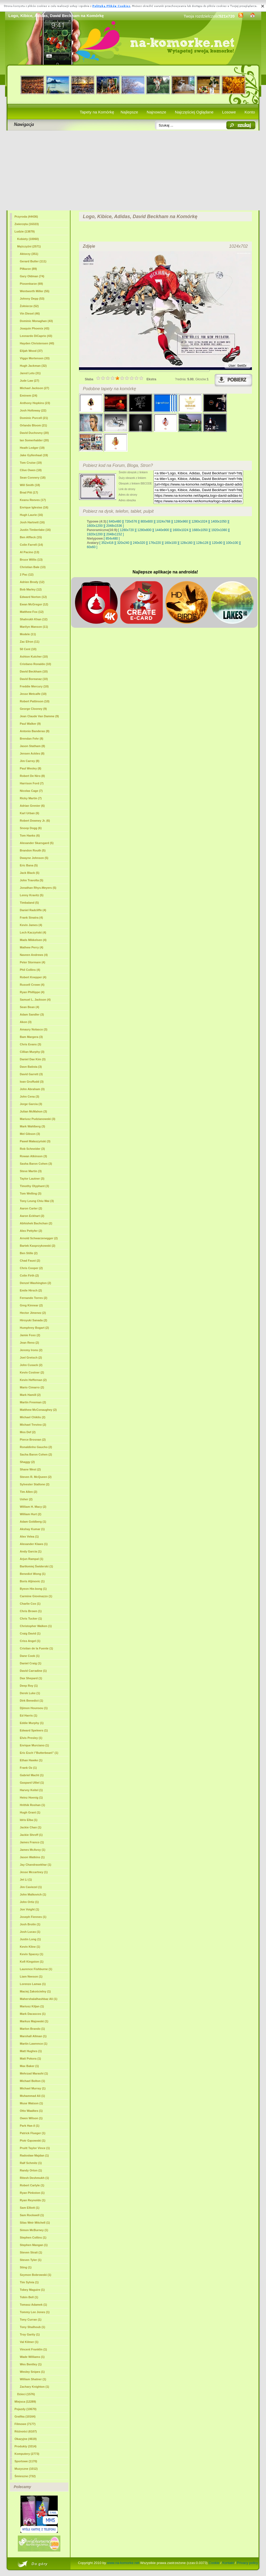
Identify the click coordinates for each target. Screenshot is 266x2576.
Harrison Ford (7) (32, 783)
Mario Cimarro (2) (32, 1387)
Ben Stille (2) (29, 1253)
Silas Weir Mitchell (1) (35, 2222)
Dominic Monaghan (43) (36, 321)
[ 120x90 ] (217, 543)
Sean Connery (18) (33, 477)
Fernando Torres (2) (33, 1297)
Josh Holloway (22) (33, 410)
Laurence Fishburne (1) (36, 1969)
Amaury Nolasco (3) (33, 1029)
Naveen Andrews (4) (34, 954)
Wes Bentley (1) (31, 2364)
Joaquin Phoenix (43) (34, 328)
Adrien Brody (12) (32, 582)
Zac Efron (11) (29, 641)
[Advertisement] (133, 170)
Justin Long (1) (30, 1939)
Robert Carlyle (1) (32, 2185)
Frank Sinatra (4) (31, 917)
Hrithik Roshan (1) (32, 1805)
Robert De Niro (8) (32, 775)
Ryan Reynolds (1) (32, 2200)
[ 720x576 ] (131, 521)
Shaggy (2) (27, 1462)
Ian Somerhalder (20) (34, 440)
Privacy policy (247, 2563)
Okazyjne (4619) (26, 2438)
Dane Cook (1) (30, 1655)
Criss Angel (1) (30, 1640)
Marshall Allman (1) (33, 2036)
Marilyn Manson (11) (34, 626)
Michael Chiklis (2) (32, 1417)
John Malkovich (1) (33, 1894)
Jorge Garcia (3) (31, 1104)
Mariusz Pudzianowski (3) (37, 1118)
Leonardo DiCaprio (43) (36, 335)
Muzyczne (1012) (26, 2468)
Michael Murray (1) (33, 2088)
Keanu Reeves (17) (33, 500)
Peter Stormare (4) (32, 962)
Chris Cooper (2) (31, 1268)
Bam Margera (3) (31, 1036)
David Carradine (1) (33, 1670)
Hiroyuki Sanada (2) (33, 1320)
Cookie (214, 2563)
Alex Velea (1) (29, 1536)
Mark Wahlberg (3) (32, 1126)
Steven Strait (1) (31, 2252)
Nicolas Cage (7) (31, 790)
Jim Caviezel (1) (31, 1887)
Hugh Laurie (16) (31, 514)
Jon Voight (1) (29, 1909)
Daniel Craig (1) (30, 1663)
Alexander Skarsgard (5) (37, 843)
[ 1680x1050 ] (200, 530)
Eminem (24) (28, 395)
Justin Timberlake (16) (35, 529)
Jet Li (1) (26, 1879)
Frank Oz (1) (28, 1767)
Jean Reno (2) (29, 1342)
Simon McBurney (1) (34, 2230)
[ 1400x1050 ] (218, 521)
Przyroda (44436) (26, 216)
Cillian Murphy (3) (32, 1051)
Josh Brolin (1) (30, 1924)
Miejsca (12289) (25, 2401)
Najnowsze (156, 112)
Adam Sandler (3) (32, 1014)
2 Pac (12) (27, 574)
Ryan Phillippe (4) (32, 992)
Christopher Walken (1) (36, 1626)
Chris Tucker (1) (31, 1618)
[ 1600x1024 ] (180, 530)
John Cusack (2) (31, 1365)
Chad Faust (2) (30, 1260)
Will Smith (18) (30, 485)
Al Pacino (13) (29, 552)
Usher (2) (26, 1499)
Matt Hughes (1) (31, 2051)
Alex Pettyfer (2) (31, 1230)
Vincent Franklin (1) (33, 2349)
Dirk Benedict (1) (31, 1700)
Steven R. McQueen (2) (36, 1476)
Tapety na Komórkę (97, 112)
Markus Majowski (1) (34, 2021)
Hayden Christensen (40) (37, 343)
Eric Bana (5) (29, 865)
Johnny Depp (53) (32, 298)
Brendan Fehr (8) (31, 738)
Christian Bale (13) (33, 567)
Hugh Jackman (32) (33, 365)
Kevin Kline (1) (30, 1946)
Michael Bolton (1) (32, 2080)
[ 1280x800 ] (144, 530)
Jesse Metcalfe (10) (33, 693)
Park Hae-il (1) (29, 2125)
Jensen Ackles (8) (32, 753)
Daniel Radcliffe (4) (33, 910)
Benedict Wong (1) (32, 1573)
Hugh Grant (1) (30, 1812)
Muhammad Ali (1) (32, 2095)
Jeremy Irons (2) (31, 1350)
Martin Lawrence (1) (33, 2043)
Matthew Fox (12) (32, 611)
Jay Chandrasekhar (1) (35, 1864)
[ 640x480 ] (115, 521)
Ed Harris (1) (28, 1715)
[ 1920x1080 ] (219, 530)
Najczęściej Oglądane (194, 112)
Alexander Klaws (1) (34, 1544)
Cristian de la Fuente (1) (36, 1648)
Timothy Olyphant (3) (34, 1186)
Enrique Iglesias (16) (34, 507)
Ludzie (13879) (25, 231)
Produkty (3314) (26, 2446)
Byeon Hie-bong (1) (33, 1588)
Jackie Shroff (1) (31, 1834)
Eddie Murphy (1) (32, 1723)
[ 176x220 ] (155, 543)
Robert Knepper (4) (33, 977)
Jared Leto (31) (30, 373)
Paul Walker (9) (30, 723)
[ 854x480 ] (112, 538)
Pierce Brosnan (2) (33, 1439)
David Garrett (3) (31, 1074)
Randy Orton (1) (31, 2170)
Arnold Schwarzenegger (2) (39, 1238)
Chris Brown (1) (31, 1611)
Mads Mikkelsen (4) (33, 939)
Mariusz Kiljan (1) (32, 2006)
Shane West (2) (30, 1469)
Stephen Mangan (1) (34, 2245)
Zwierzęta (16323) (27, 224)
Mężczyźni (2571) (29, 246)
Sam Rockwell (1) (32, 2215)
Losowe (229, 112)
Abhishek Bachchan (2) (36, 1223)
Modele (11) (28, 634)
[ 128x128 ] (202, 543)
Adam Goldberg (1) (33, 1521)
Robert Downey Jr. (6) (35, 820)
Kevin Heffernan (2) (33, 1379)
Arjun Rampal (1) (31, 1558)
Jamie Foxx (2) (30, 1335)
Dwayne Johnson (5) (34, 857)
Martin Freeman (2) (33, 1402)
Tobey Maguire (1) (32, 2289)
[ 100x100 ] (232, 543)
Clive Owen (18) (31, 470)
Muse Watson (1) (31, 2103)
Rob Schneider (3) (32, 1148)
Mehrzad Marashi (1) (34, 2073)
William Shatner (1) (33, 2379)
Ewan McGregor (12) (34, 604)
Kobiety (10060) (28, 239)
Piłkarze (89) (28, 268)
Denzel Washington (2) (35, 1283)
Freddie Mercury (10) (34, 686)
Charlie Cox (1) (30, 1603)
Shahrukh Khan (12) (34, 619)
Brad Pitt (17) (29, 492)
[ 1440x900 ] (162, 530)
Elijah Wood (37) (31, 350)
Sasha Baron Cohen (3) (36, 1163)
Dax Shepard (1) (31, 1678)
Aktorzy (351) (29, 253)
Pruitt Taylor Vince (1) (35, 2148)
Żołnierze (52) (29, 306)
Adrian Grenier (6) (32, 805)
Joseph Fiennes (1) (33, 1916)
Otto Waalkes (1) (31, 2110)
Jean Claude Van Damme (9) (39, 716)
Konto (249, 112)
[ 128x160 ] (186, 543)
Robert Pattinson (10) (34, 701)
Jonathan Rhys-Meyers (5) (38, 887)
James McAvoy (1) (32, 1849)
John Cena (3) (29, 1096)
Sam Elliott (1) (29, 2207)
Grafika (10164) (25, 2416)
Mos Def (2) (28, 1432)
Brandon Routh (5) (33, 850)
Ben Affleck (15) (31, 537)
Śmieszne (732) (25, 2476)
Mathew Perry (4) (31, 947)
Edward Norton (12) (33, 596)
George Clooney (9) (33, 708)
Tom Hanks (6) (30, 835)
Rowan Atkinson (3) (33, 1156)
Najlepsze (129, 112)
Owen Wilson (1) (31, 2118)
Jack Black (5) (29, 872)
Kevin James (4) (31, 925)
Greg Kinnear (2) (31, 1305)
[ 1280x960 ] (181, 521)
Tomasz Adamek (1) (33, 2304)
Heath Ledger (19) (32, 447)
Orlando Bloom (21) (33, 425)
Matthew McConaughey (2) (38, 1409)
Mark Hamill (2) (30, 1394)
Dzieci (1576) (26, 2394)
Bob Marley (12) (31, 589)
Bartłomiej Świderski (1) (36, 1566)
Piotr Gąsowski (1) (32, 2140)
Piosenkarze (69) (31, 283)
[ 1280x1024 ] (199, 521)
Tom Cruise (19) (31, 462)
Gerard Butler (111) (33, 261)
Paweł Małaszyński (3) (35, 1141)
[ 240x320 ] (139, 543)
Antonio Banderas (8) (34, 731)
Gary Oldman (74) (32, 276)
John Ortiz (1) (29, 1902)
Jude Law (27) (29, 380)
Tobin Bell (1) (29, 2297)
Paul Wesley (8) (30, 768)
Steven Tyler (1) (30, 2259)
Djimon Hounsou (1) (34, 1708)
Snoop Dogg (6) (31, 828)
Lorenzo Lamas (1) (33, 1984)
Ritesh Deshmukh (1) (34, 2177)
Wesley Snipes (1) (32, 2371)
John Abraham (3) (32, 1089)
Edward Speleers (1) (34, 1730)
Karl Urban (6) (29, 813)
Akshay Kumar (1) (32, 1529)
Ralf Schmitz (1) (31, 2163)
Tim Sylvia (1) (29, 2282)
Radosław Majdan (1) (34, 2155)
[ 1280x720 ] (127, 530)
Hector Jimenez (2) (33, 1312)
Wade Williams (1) (32, 2356)
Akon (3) (26, 1022)
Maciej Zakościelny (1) (35, 1991)
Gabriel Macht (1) (32, 1775)
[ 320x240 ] (123, 543)
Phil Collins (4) (30, 969)
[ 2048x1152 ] (114, 534)
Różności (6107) (26, 2431)
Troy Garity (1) (30, 2334)
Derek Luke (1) (30, 1693)
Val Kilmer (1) (29, 2341)
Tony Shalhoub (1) (32, 2327)
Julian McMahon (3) (33, 1111)
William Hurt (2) (30, 1514)
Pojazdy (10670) (26, 2409)
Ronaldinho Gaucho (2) (36, 1447)
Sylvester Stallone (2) (34, 1484)
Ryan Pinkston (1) (32, 2192)
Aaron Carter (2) (31, 1208)
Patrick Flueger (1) (32, 2133)
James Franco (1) (32, 1842)
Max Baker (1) (29, 2066)
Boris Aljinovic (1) (32, 1581)
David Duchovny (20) (34, 432)
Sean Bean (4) (29, 1007)
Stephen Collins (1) (33, 2237)
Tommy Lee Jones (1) (35, 2312)
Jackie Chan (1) (30, 1827)
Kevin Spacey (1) (31, 1954)
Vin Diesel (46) (30, 313)
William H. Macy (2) (33, 1506)
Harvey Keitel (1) (31, 1790)
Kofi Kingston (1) (32, 1961)
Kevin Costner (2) (32, 1372)
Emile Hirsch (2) (31, 1290)
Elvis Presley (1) (31, 1737)
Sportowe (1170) (26, 2461)
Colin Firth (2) (29, 1275)
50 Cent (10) (28, 649)
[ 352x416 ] (107, 543)
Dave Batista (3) (31, 1066)
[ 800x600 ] (147, 521)
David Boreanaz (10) (34, 678)
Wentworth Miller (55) (34, 291)
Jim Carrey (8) (29, 761)
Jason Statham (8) (32, 746)
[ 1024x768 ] (163, 521)
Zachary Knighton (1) (34, 2386)
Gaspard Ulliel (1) (32, 1782)
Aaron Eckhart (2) (32, 1215)
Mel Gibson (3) (30, 1133)
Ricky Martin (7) (31, 798)
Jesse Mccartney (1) (34, 1872)
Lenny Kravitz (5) (32, 895)
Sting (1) (26, 2267)
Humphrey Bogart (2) (34, 1327)
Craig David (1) (30, 1633)
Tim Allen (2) (28, 1491)
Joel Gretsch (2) (31, 1357)
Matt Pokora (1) (30, 2058)
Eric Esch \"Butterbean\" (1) (39, 1752)
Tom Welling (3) (30, 1193)
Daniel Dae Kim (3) (33, 1059)
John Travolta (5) (31, 880)
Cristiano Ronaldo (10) (35, 664)
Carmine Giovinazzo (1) (36, 1596)
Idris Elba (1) (29, 1819)
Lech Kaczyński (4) (33, 932)
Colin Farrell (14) (31, 544)
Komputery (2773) (27, 2453)
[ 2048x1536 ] (114, 526)
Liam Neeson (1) (31, 1976)
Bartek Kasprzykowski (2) (37, 1245)
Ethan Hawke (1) (31, 1760)
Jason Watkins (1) (32, 1857)
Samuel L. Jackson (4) (35, 999)
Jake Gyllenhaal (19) (34, 455)
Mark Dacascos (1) (33, 2013)
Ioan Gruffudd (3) (32, 1081)
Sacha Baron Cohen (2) (36, 1454)
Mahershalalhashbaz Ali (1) (38, 1998)
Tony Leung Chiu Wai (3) (37, 1201)
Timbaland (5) (29, 902)
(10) (34, 671)
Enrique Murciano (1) (34, 1745)
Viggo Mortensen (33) (35, 358)
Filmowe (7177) (25, 2424)
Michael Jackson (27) (34, 388)
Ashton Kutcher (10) (34, 656)
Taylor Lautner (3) (32, 1178)
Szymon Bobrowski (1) (35, 2274)
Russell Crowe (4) (32, 984)
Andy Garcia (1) (30, 1551)
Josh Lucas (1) (30, 1931)
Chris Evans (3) (30, 1044)
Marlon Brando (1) (32, 2028)
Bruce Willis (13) (31, 559)
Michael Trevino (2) (33, 1424)
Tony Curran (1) (30, 2319)
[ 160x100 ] (170, 543)
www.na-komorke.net (123, 2563)
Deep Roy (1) (29, 1685)
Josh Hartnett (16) (32, 522)
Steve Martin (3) (31, 1171)
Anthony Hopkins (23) (35, 403)
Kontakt (228, 2563)
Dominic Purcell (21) (34, 417)
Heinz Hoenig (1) (31, 1797)
